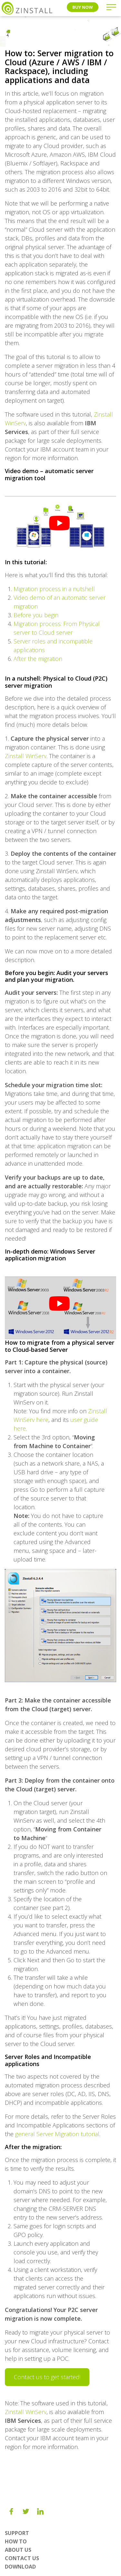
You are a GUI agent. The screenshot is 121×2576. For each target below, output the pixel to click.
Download (20, 2566)
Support (17, 2533)
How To (16, 2541)
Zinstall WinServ (25, 756)
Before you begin (36, 615)
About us (18, 2549)
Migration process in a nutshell (54, 589)
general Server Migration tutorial (57, 2134)
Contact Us (22, 2558)
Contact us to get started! (47, 2377)
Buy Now (82, 7)
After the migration (38, 659)
